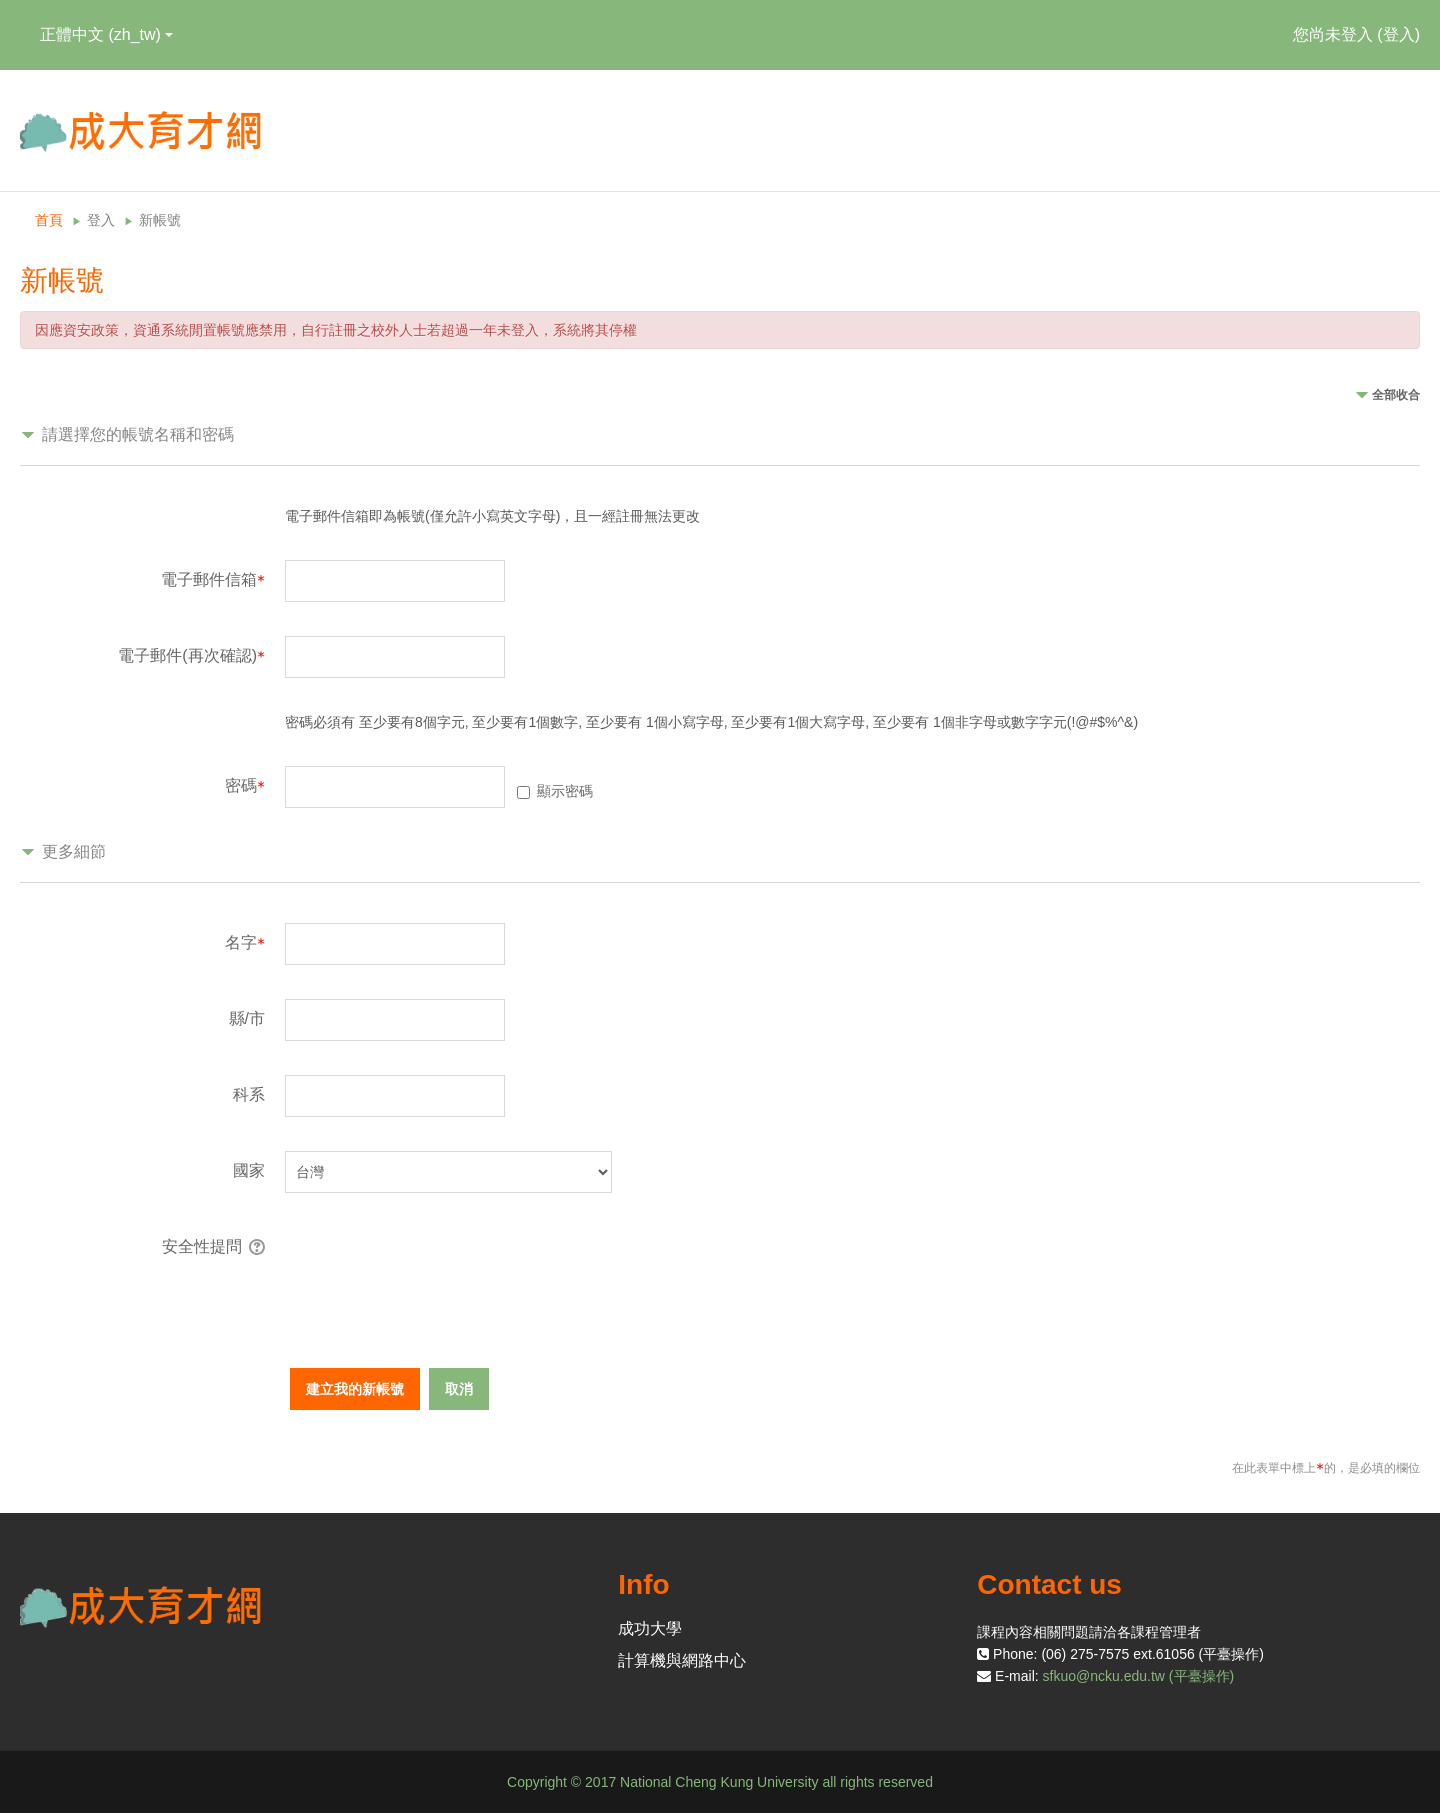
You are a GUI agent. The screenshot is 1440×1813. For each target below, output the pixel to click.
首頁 (49, 220)
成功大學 (650, 1628)
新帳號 (160, 220)
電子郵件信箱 (213, 579)
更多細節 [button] (74, 851)
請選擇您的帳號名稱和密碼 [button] (138, 434)
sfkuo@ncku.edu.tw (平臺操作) (1139, 1676)
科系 (249, 1094)
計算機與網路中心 (682, 1660)
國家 (249, 1170)
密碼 (245, 785)
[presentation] (437, 1266)
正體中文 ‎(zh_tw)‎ (106, 34)
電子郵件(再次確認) (191, 655)
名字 (245, 942)
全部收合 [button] (1396, 395)
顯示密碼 (565, 791)
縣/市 (247, 1018)
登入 (1399, 34)
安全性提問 (202, 1246)
